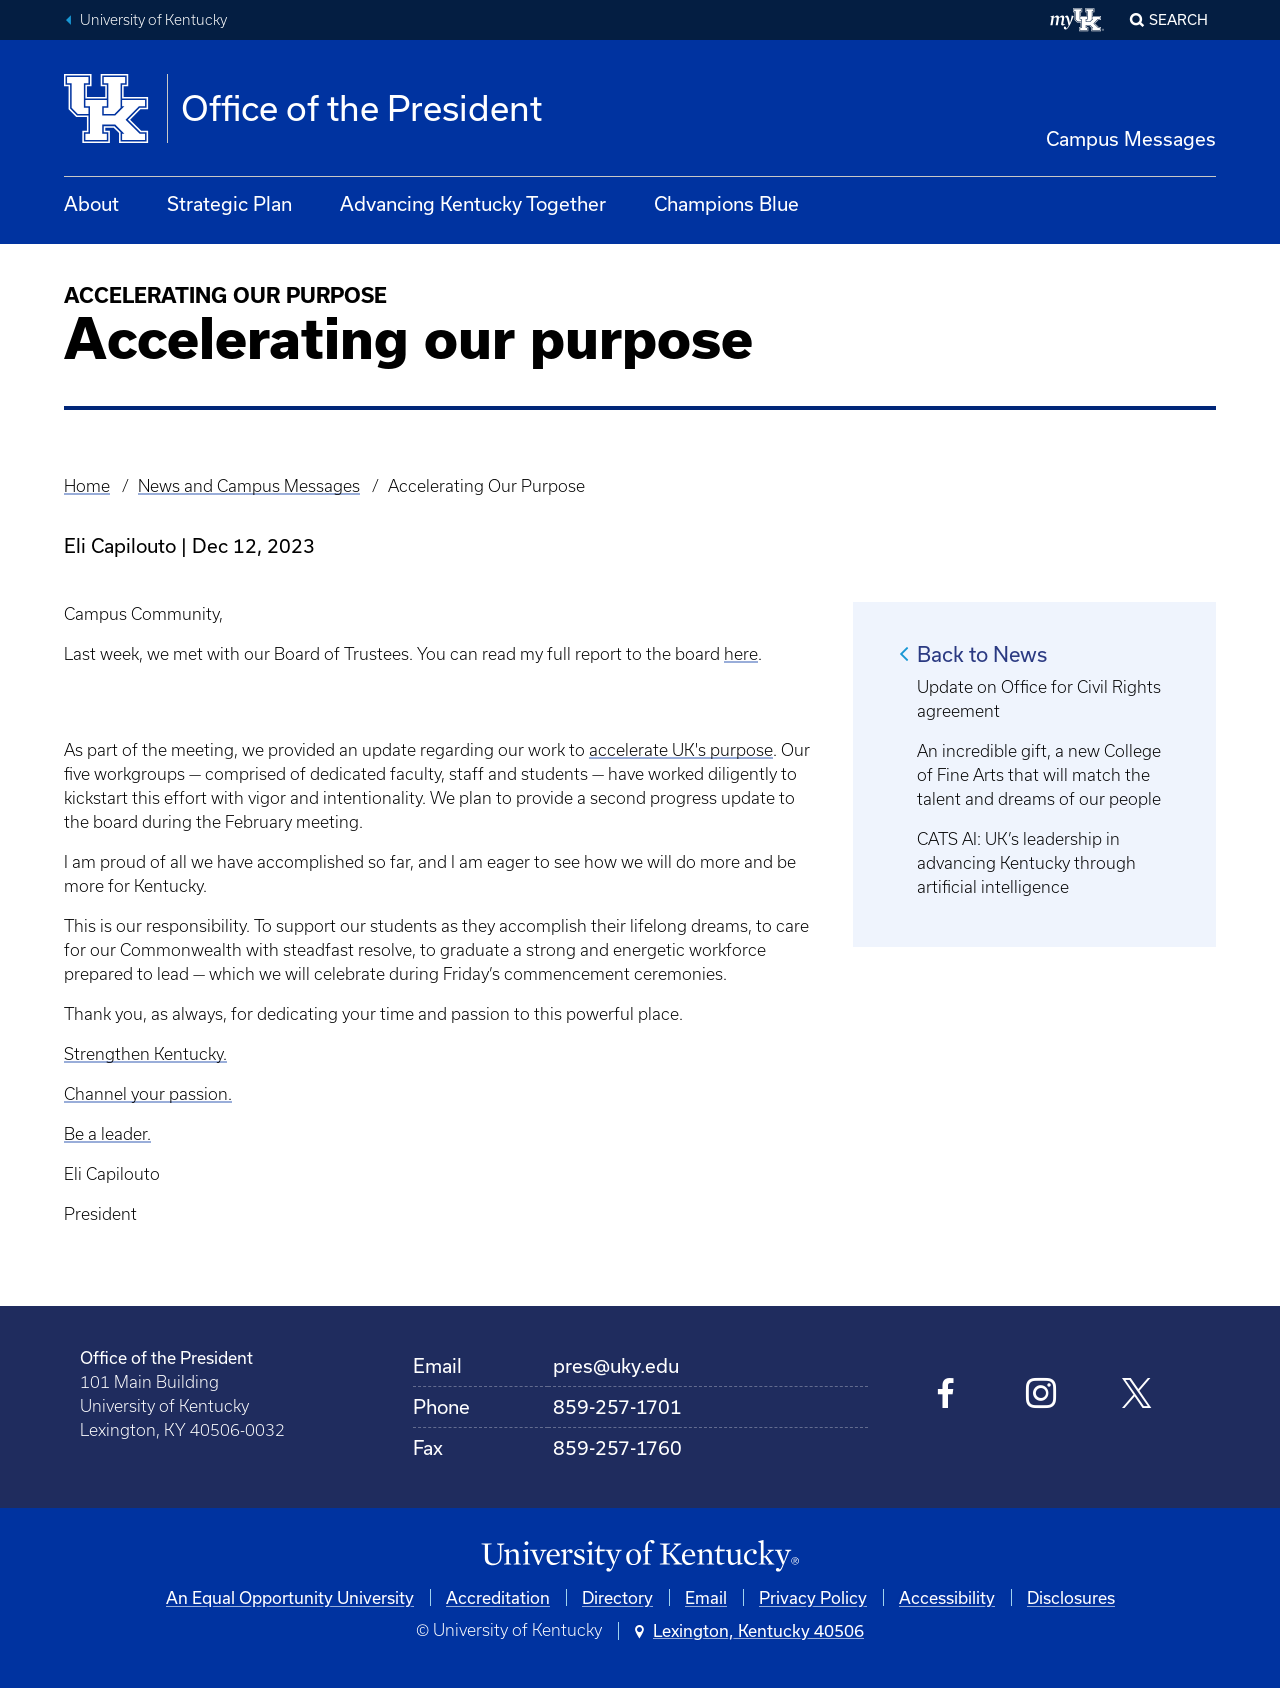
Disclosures (1071, 1597)
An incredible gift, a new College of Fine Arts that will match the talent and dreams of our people (1039, 775)
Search (1178, 19)
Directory (617, 1597)
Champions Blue (726, 203)
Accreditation (498, 1597)
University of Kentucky (153, 20)
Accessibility (947, 1597)
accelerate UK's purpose (681, 750)
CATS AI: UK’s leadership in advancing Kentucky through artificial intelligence (1026, 863)
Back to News (982, 654)
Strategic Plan (229, 203)
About (91, 203)
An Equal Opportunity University (290, 1597)
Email (706, 1597)
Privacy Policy (813, 1597)
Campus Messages (1131, 138)
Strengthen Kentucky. (145, 1054)
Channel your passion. (148, 1094)
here (741, 654)
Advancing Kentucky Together (473, 203)
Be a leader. (107, 1134)
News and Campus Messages (249, 486)
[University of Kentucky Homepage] (640, 1556)
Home (87, 486)
